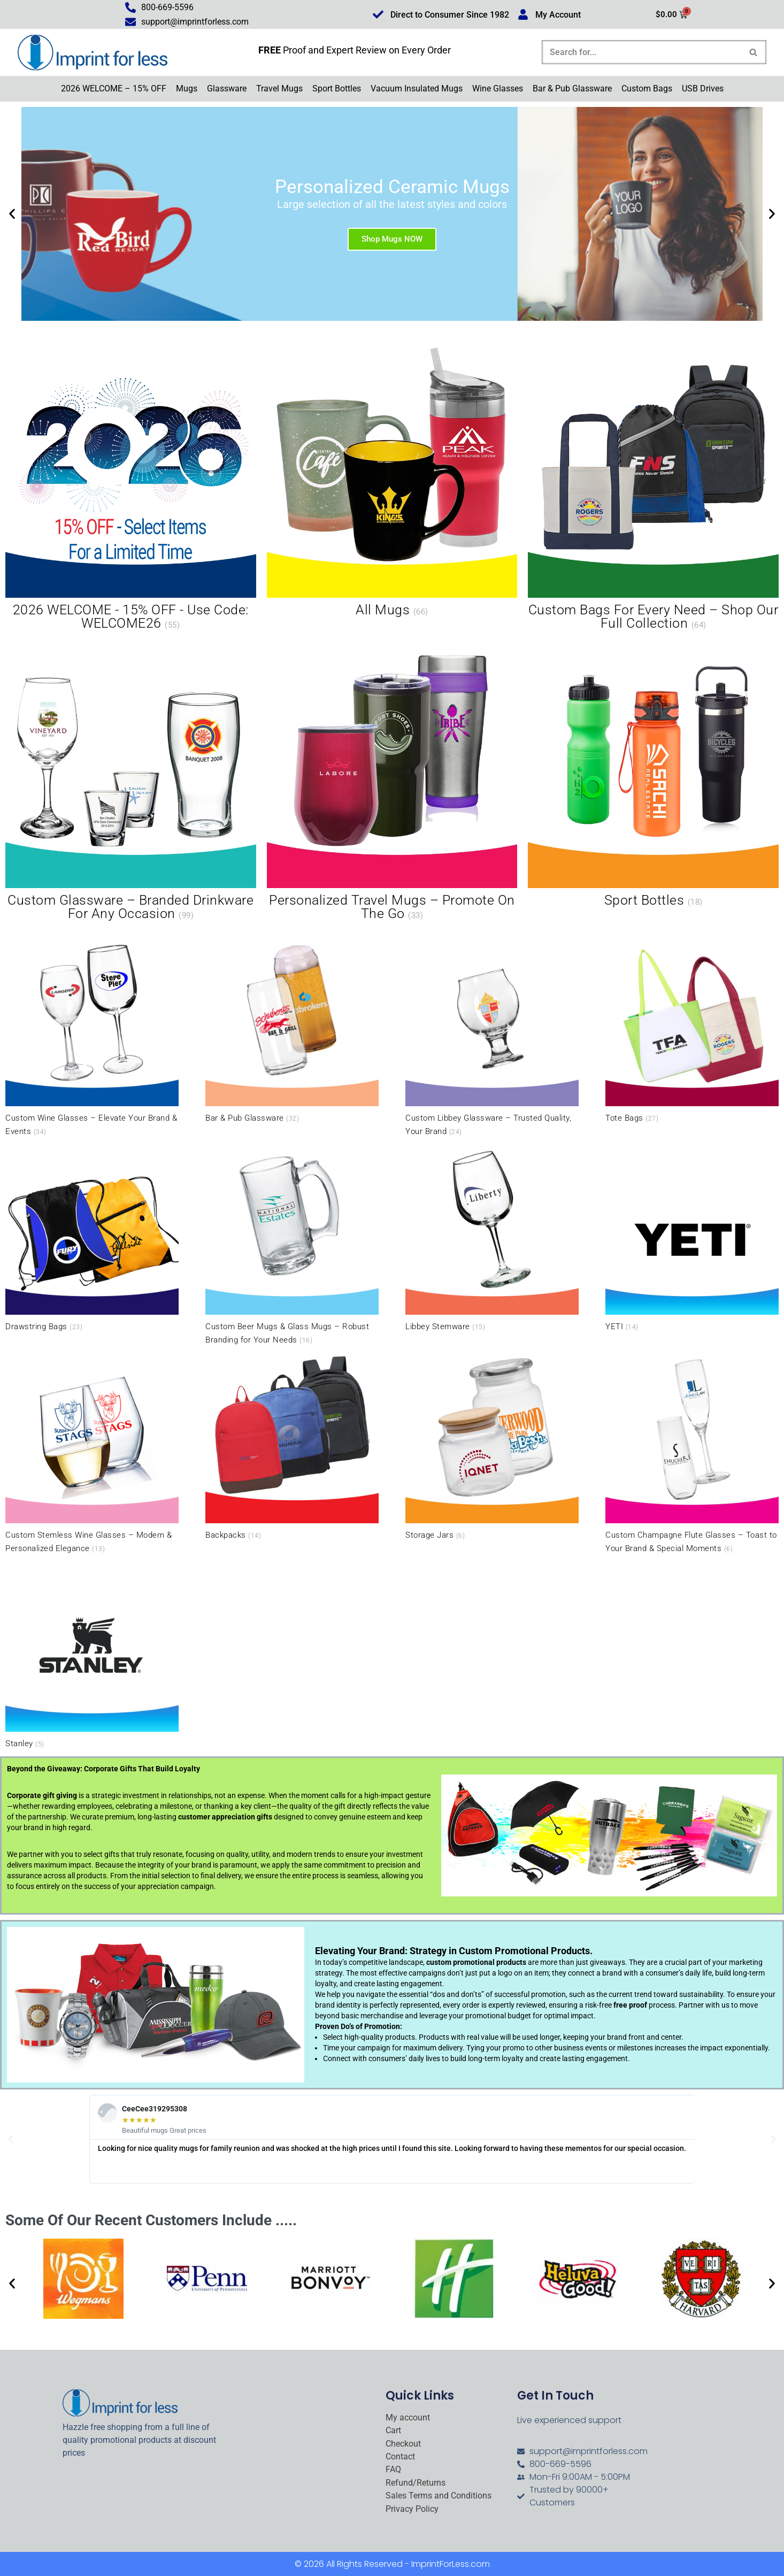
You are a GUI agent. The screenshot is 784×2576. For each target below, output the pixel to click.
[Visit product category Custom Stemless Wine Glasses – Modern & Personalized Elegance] (92, 1453)
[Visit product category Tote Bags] (692, 1029)
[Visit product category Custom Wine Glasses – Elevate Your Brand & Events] (92, 1036)
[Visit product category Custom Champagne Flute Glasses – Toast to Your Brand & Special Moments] (692, 1453)
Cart (393, 2430)
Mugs (186, 88)
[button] (12, 213)
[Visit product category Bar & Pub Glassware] (292, 1029)
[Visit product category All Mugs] (392, 483)
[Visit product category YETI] (692, 1238)
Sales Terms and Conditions (438, 2496)
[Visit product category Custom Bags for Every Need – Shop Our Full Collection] (653, 490)
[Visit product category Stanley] (92, 1655)
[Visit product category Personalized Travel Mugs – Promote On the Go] (392, 779)
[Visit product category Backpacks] (292, 1446)
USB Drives (703, 88)
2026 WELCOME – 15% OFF (113, 88)
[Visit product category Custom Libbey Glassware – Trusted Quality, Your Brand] (492, 1036)
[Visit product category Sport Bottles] (653, 773)
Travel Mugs (279, 88)
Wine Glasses (497, 88)
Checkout (403, 2444)
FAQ (393, 2469)
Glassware (227, 88)
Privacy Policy (412, 2509)
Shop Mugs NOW (392, 238)
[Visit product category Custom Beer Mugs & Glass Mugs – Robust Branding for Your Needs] (292, 1244)
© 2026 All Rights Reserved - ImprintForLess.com (392, 2564)
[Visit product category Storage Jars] (492, 1446)
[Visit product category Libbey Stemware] (492, 1238)
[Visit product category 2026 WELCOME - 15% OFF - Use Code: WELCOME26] (130, 490)
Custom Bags (646, 88)
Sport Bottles (336, 88)
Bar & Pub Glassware (572, 88)
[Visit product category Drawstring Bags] (92, 1238)
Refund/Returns (415, 2483)
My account (408, 2417)
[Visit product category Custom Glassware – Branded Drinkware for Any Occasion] (130, 779)
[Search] (642, 52)
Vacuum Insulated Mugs (417, 88)
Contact (400, 2457)
